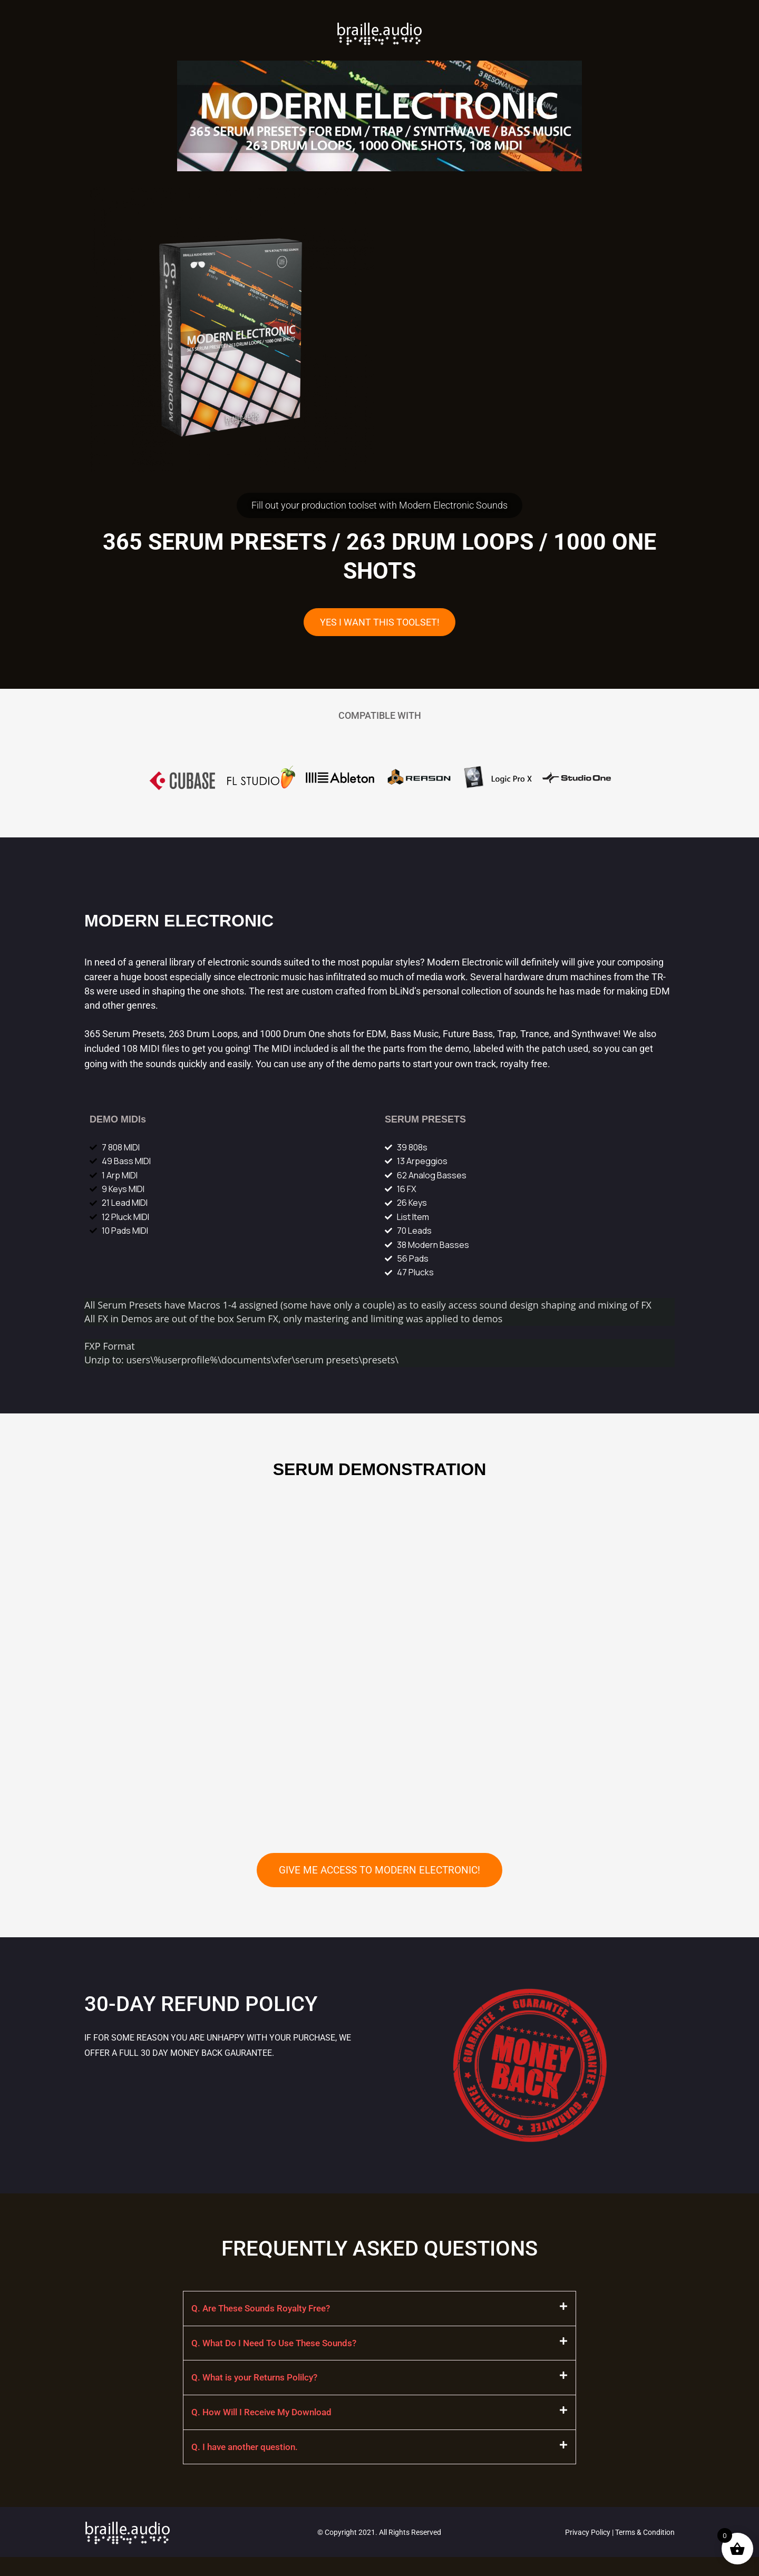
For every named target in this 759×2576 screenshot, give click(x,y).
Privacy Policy (587, 2550)
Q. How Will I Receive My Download (265, 2429)
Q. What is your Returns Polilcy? (258, 2393)
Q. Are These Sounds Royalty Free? (265, 2321)
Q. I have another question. (247, 2465)
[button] (379, 2321)
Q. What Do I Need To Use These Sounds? (278, 2357)
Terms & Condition (645, 2550)
